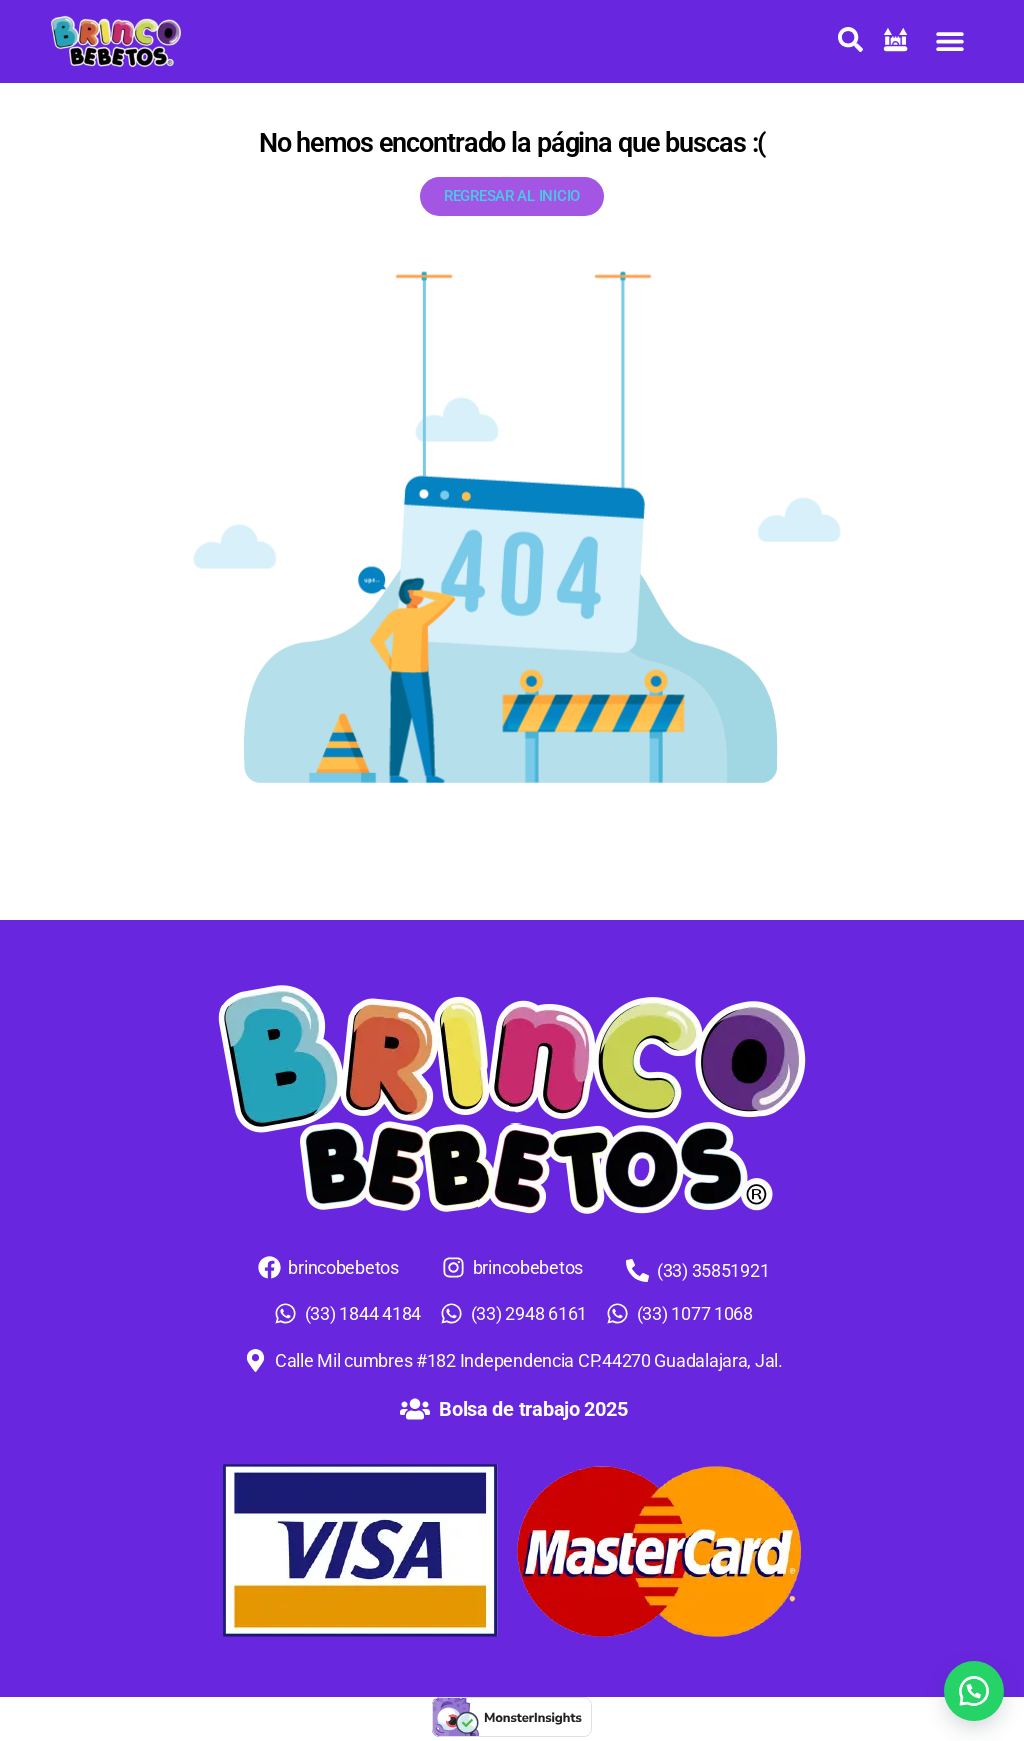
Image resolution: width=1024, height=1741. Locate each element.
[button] (950, 41)
